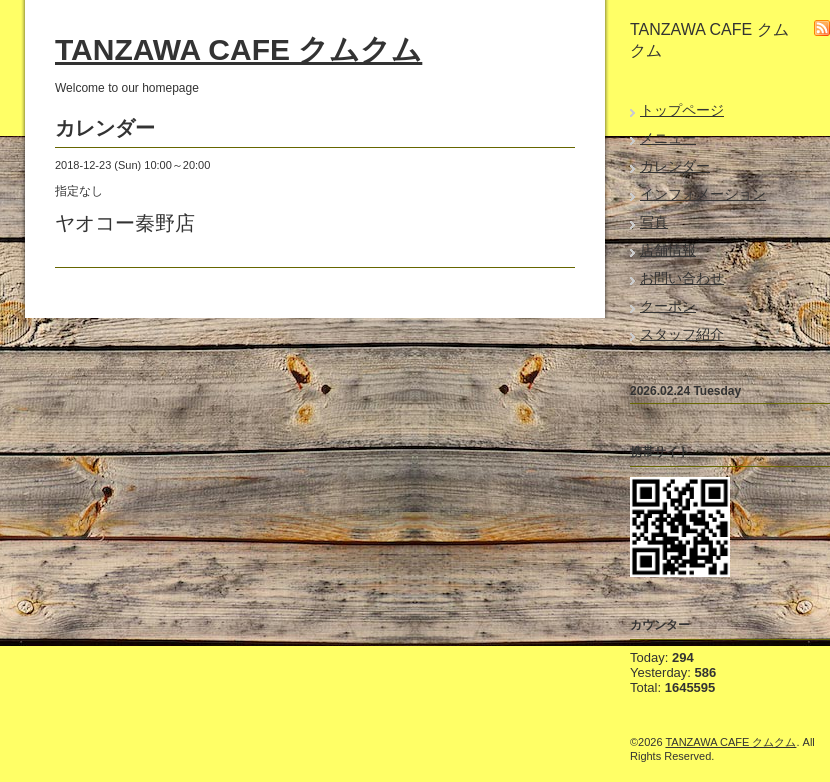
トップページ (682, 110)
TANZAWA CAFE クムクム (238, 49)
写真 (654, 222)
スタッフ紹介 (682, 334)
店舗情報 (668, 250)
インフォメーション (703, 194)
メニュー (668, 138)
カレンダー (675, 166)
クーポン (668, 306)
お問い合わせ (682, 278)
